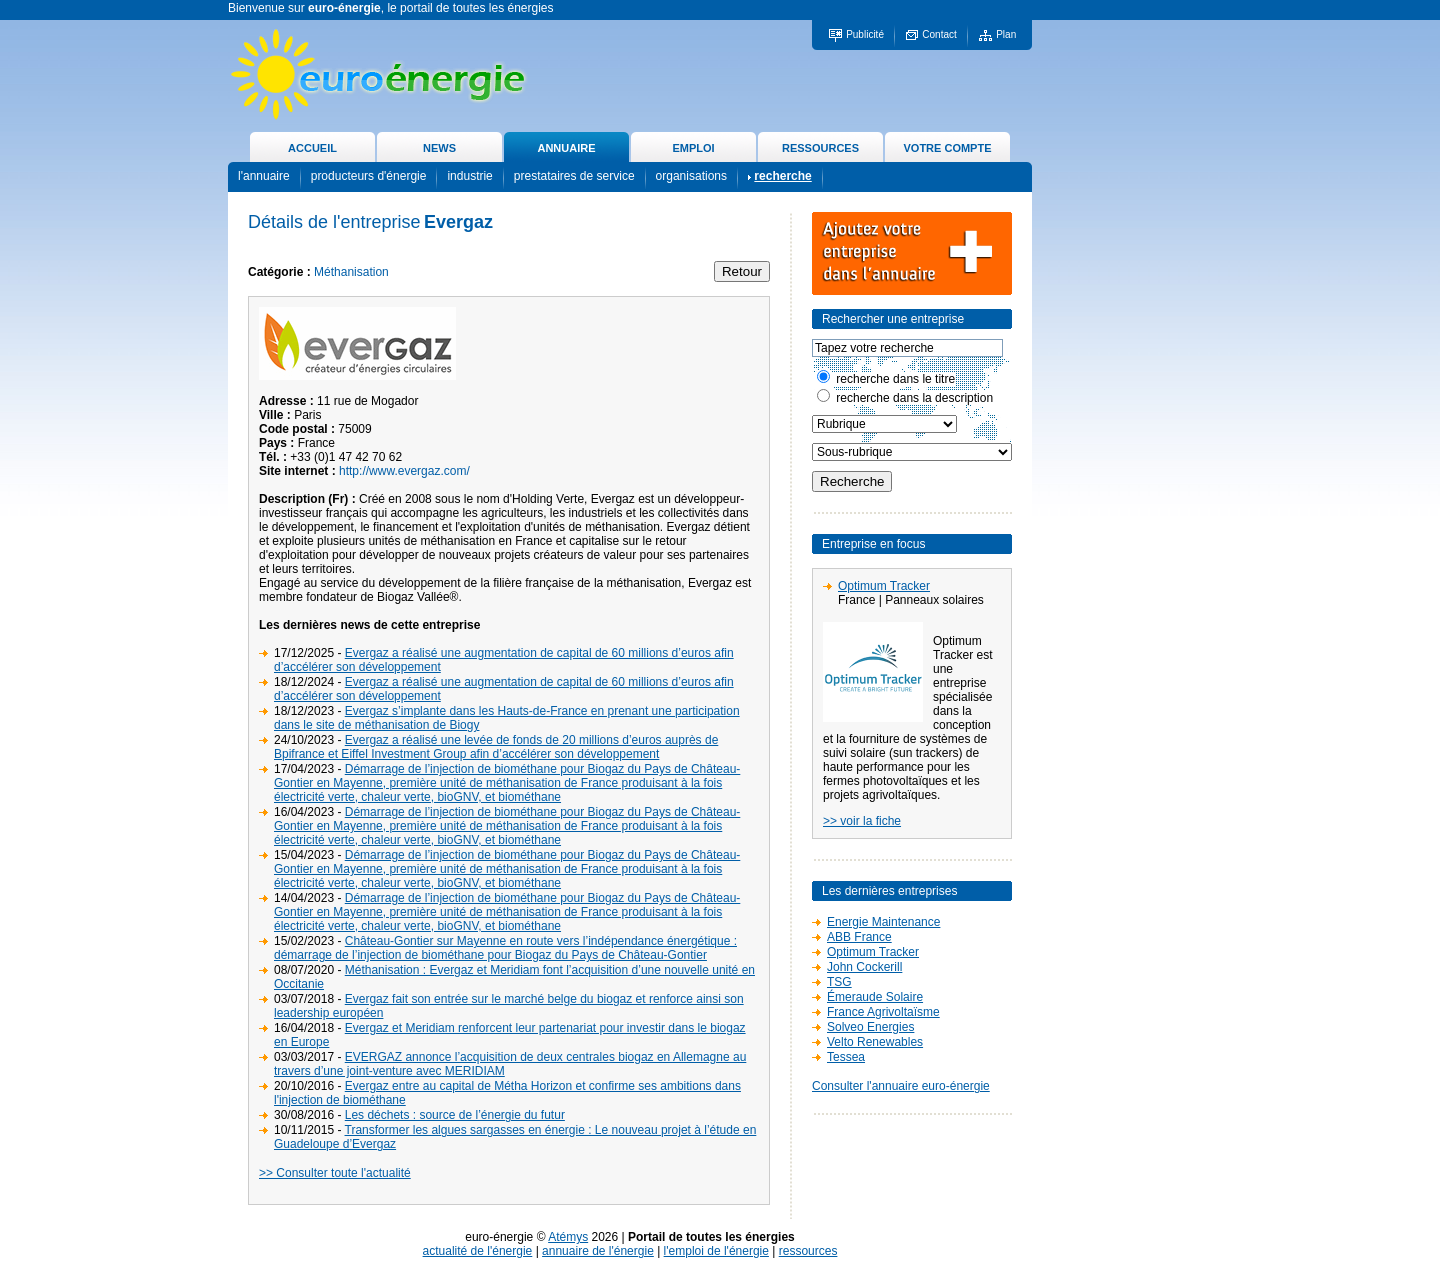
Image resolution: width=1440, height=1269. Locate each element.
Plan (1006, 34)
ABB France (859, 937)
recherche (782, 176)
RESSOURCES (820, 148)
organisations (691, 176)
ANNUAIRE (566, 148)
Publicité (865, 34)
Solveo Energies (870, 1027)
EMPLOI (693, 148)
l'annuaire (264, 176)
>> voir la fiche (862, 821)
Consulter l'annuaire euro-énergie (901, 1086)
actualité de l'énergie (478, 1251)
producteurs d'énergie (369, 176)
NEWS (439, 148)
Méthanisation (351, 272)
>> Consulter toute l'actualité (335, 1173)
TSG (839, 982)
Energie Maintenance (883, 922)
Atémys (568, 1237)
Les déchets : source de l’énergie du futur (455, 1115)
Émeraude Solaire (875, 997)
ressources (808, 1251)
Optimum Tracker (884, 586)
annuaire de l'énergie (598, 1251)
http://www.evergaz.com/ (404, 471)
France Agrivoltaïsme (883, 1012)
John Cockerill (864, 967)
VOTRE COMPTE (947, 148)
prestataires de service (574, 176)
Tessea (846, 1057)
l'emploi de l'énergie (716, 1251)
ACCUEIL (312, 148)
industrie (469, 176)
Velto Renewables (875, 1042)
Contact (939, 34)
